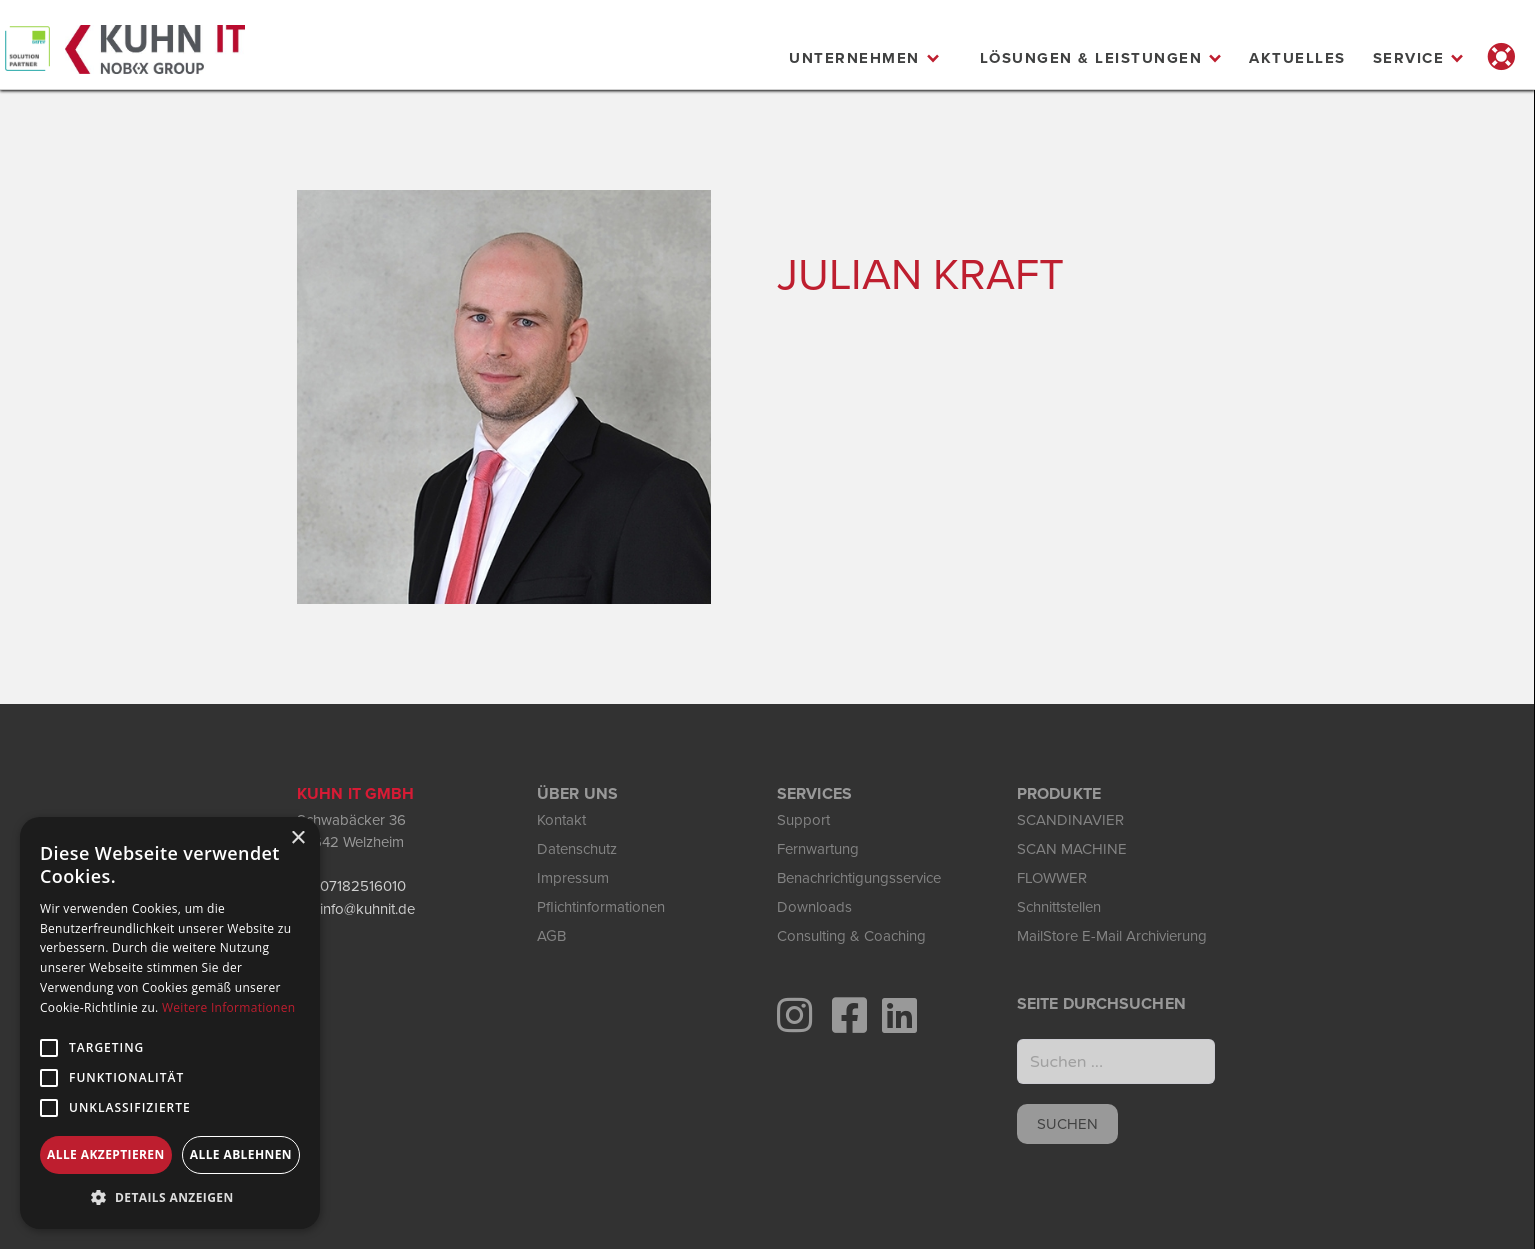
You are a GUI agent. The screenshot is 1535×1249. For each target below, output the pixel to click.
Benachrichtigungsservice (859, 878)
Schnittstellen (1059, 907)
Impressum (573, 878)
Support (803, 820)
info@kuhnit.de (367, 909)
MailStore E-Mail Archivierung (1112, 936)
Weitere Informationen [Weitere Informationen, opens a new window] (229, 1007)
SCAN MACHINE (1072, 849)
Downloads (814, 907)
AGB (551, 936)
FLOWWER (1052, 878)
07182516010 (363, 886)
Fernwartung (818, 849)
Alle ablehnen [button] (241, 1154)
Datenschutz (577, 849)
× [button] (297, 838)
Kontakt (561, 820)
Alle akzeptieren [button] (106, 1154)
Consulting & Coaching (851, 936)
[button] (864, 58)
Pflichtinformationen (601, 907)
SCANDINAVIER (1070, 820)
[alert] (170, 1023)
